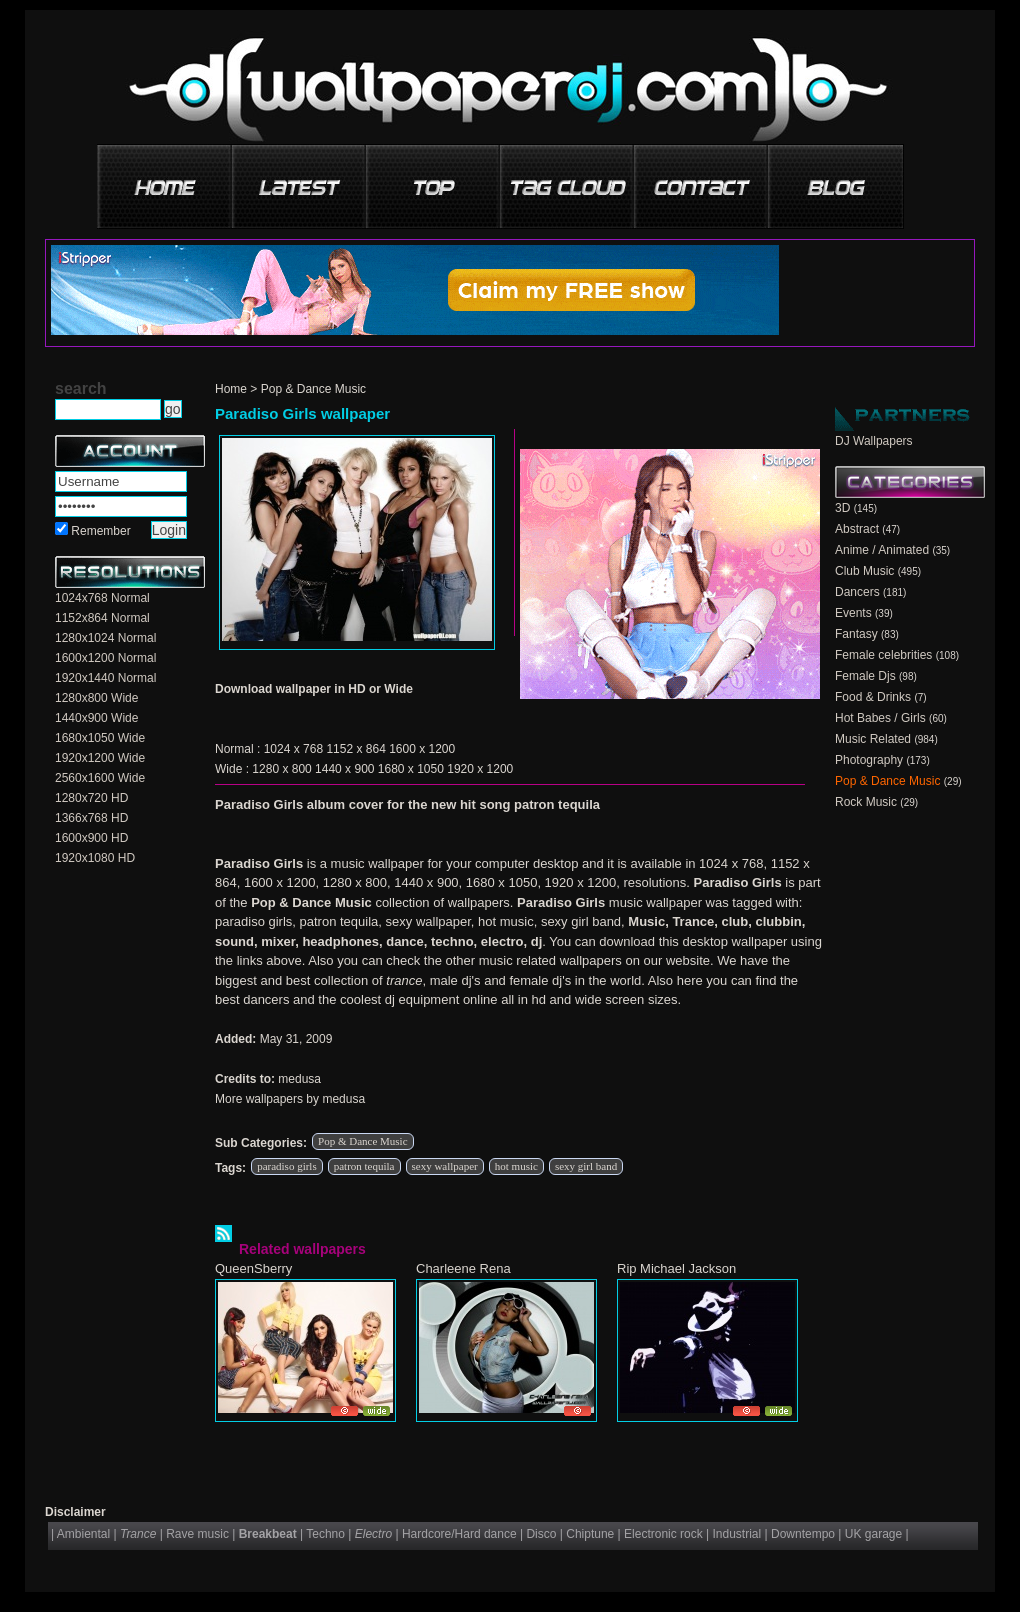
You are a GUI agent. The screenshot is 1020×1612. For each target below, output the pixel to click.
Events (853, 613)
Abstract (857, 529)
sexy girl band (586, 1166)
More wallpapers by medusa (290, 1099)
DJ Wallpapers (874, 441)
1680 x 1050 (411, 769)
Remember (100, 531)
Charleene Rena (463, 1268)
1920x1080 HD (95, 858)
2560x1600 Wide (100, 778)
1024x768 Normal (102, 598)
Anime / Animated (882, 550)
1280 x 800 (281, 769)
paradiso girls (287, 1166)
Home (231, 389)
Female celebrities (883, 655)
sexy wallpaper (445, 1166)
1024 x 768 (293, 749)
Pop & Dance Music (313, 389)
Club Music (864, 571)
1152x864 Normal (102, 618)
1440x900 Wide (96, 718)
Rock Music (866, 802)
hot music (516, 1166)
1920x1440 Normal (105, 678)
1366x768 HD (91, 818)
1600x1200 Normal (105, 658)
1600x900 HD (91, 838)
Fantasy (856, 634)
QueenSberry (253, 1268)
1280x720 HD (91, 798)
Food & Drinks (873, 697)
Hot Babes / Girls (880, 718)
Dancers (857, 592)
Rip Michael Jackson (676, 1268)
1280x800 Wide (96, 698)
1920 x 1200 (480, 769)
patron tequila (364, 1166)
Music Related (873, 739)
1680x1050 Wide (100, 738)
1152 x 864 (355, 749)
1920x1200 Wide (100, 758)
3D (842, 508)
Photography (869, 760)
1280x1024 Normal (105, 638)
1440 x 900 (344, 769)
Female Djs (865, 676)
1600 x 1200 (422, 749)
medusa (299, 1079)
